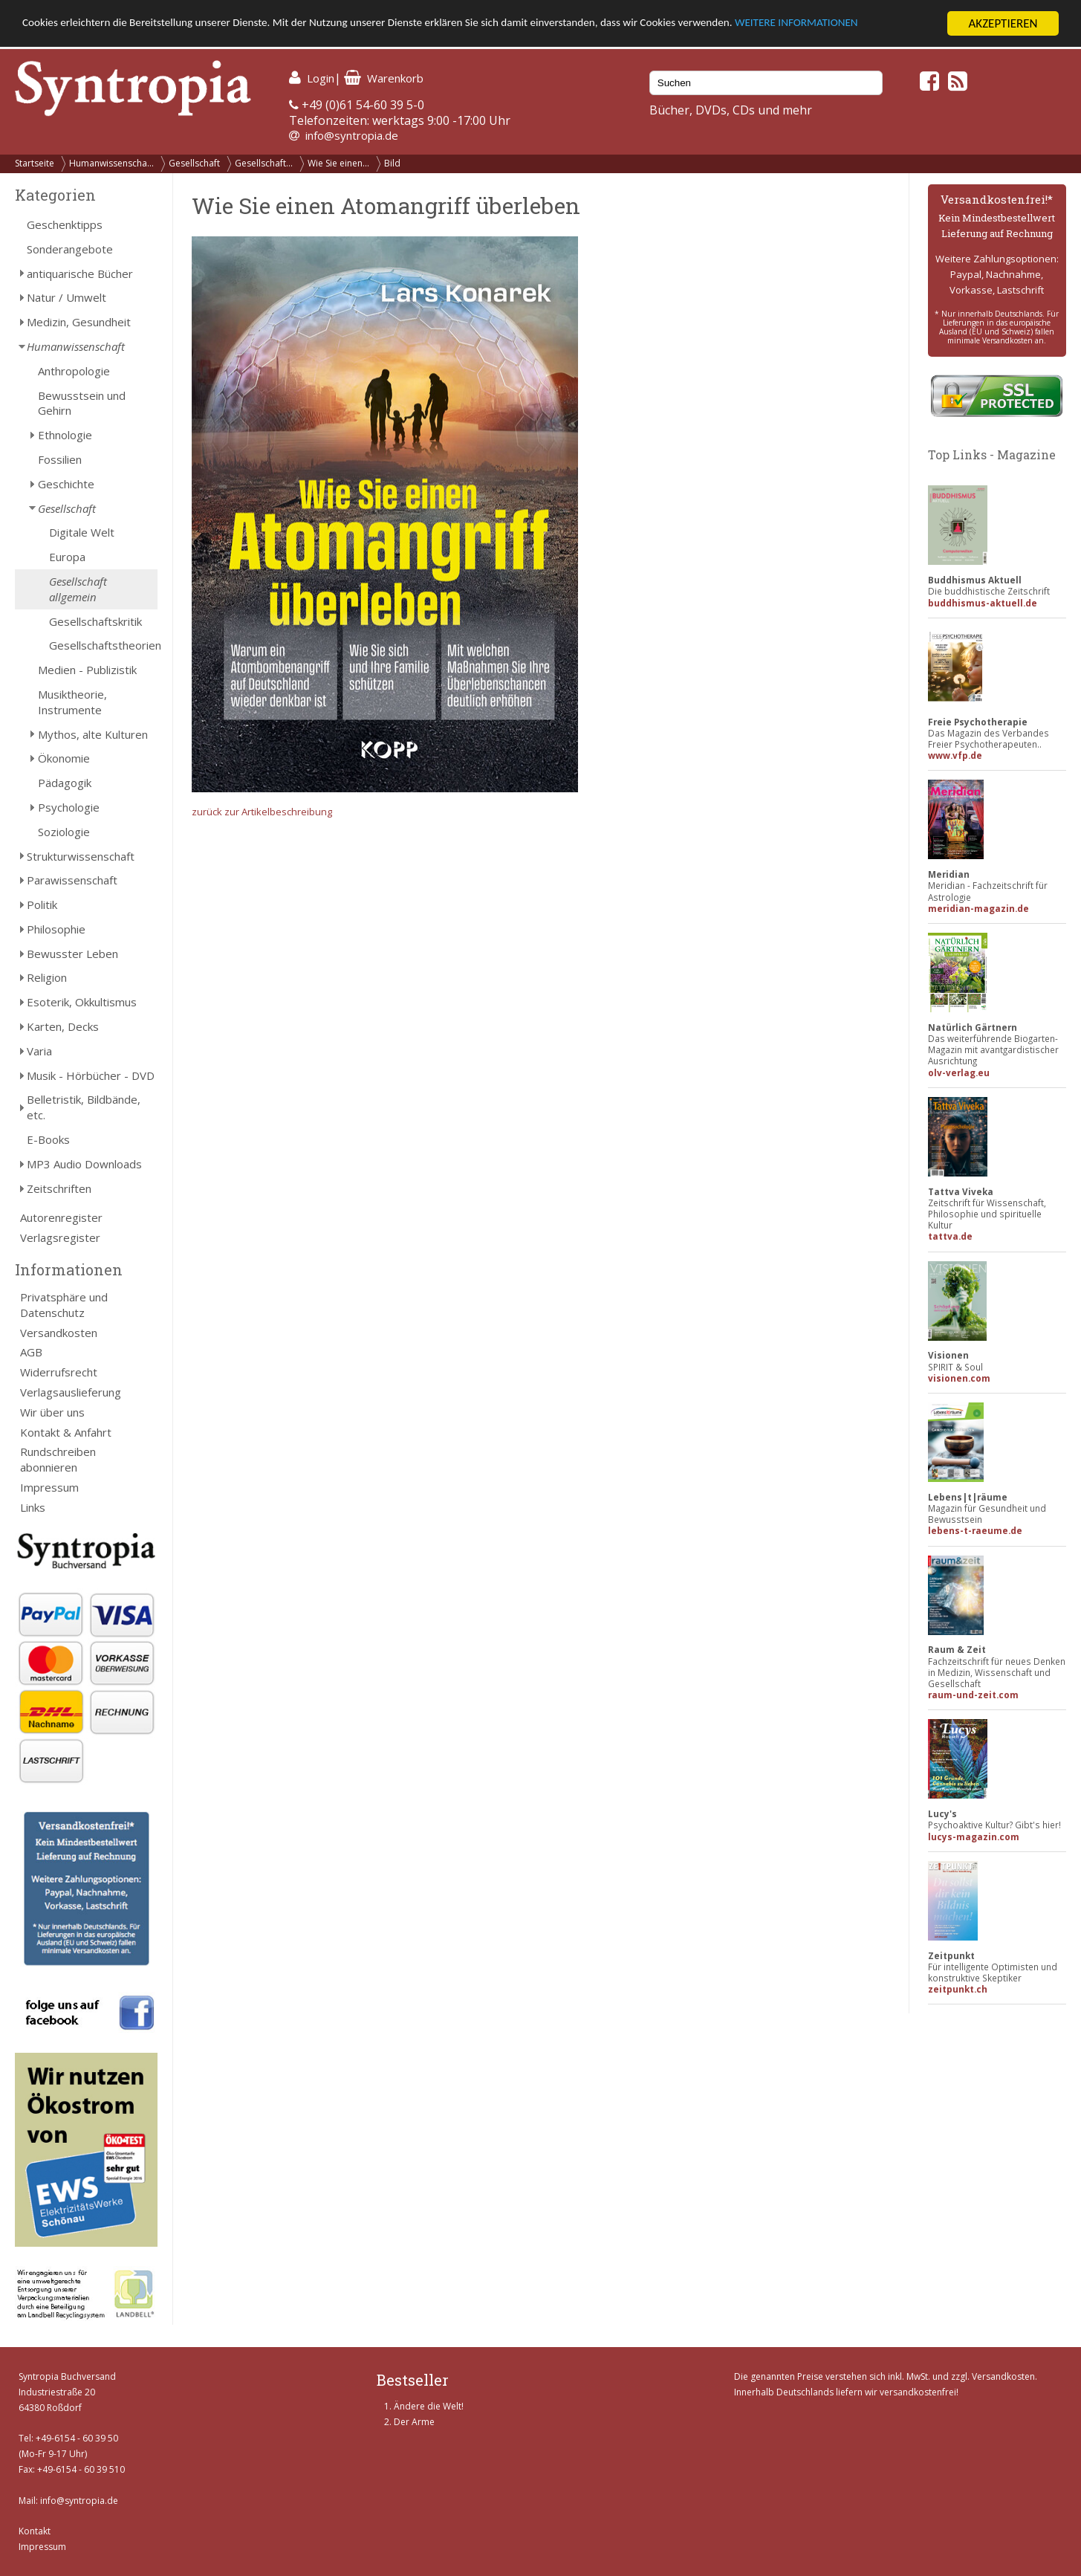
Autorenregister (61, 1217)
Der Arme (414, 2421)
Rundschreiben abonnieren (58, 1459)
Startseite (34, 163)
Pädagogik (64, 782)
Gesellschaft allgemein (78, 589)
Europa (67, 556)
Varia (39, 1050)
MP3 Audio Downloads (84, 1163)
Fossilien (60, 459)
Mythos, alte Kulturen (93, 734)
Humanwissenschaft (76, 346)
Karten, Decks (63, 1026)
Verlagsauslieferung (70, 1392)
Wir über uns (52, 1412)
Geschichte (66, 483)
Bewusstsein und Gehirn (82, 403)
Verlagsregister (60, 1237)
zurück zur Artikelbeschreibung (262, 811)
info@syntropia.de (351, 135)
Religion (47, 977)
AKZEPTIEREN (1002, 23)
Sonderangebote (70, 249)
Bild (392, 163)
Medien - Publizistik (87, 669)
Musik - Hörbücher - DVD (91, 1075)
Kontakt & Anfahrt (65, 1432)
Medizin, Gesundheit (79, 321)
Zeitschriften (59, 1188)
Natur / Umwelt (66, 297)
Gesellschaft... (264, 163)
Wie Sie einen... (338, 163)
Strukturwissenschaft (80, 856)
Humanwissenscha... (111, 163)
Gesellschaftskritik (95, 621)
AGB (31, 1351)
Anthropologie (74, 370)
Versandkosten (58, 1332)
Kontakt (35, 2531)
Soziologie (64, 831)
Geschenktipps (65, 224)
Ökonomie (64, 758)
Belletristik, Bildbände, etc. (83, 1107)
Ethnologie (65, 434)
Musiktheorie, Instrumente (72, 702)
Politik (42, 904)
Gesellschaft (194, 163)
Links (32, 1507)
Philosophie (56, 929)
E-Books (48, 1139)
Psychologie (69, 807)
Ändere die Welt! (429, 2406)
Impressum (49, 1487)
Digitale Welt (81, 532)
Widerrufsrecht (58, 1372)
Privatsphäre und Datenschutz (64, 1304)
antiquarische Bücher (80, 273)
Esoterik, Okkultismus (82, 1001)
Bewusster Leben (72, 953)
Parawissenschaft (72, 880)
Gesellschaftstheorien (103, 645)
